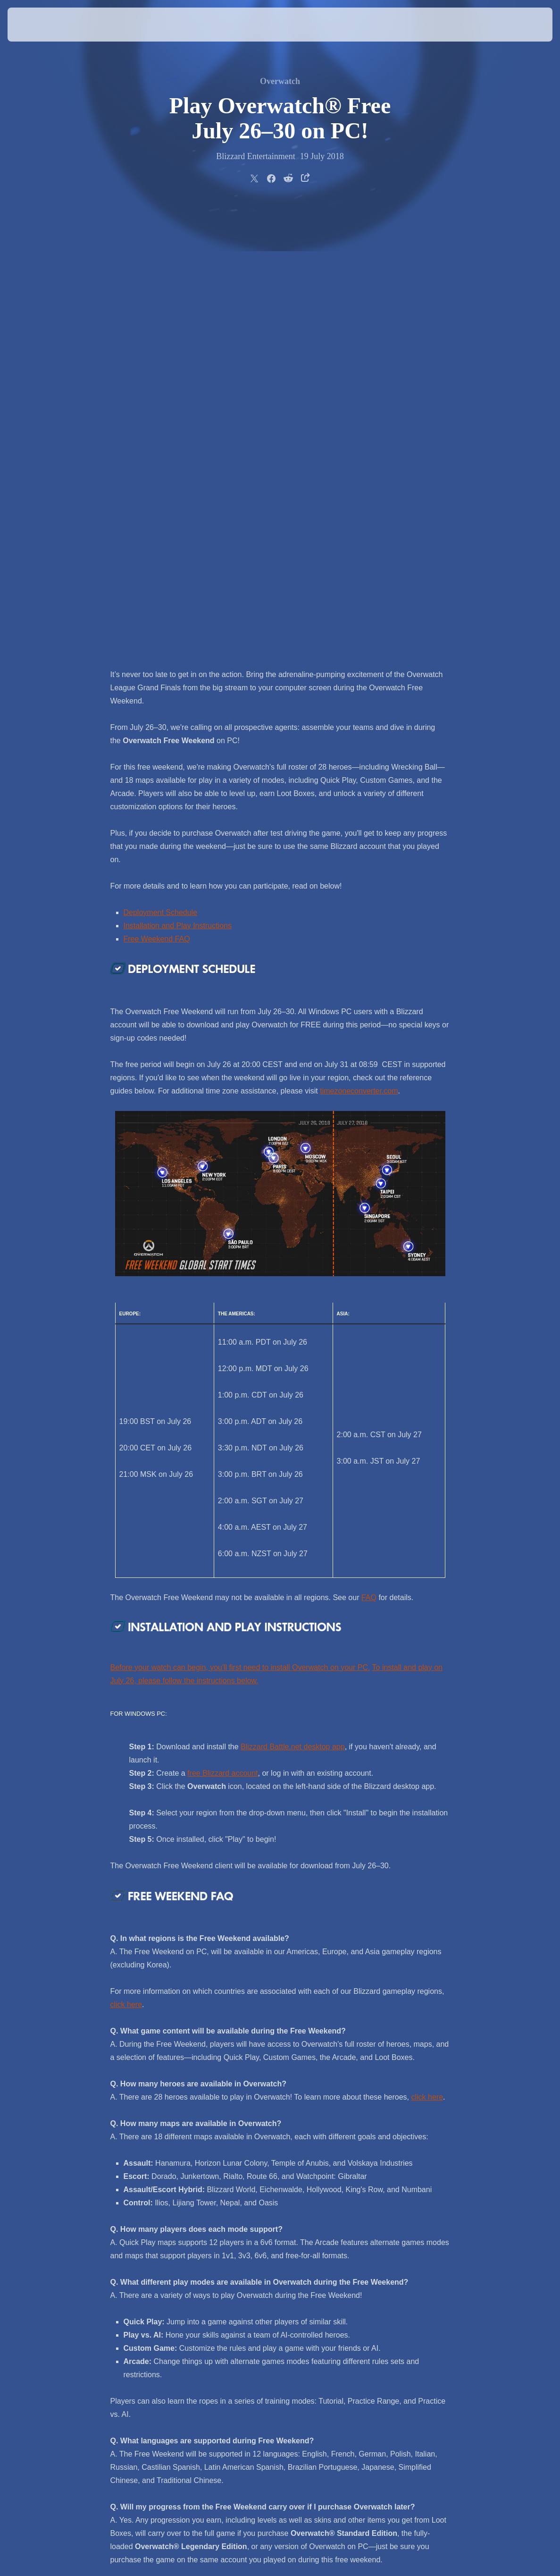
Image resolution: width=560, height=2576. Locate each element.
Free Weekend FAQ (157, 494)
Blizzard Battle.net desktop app (293, 1302)
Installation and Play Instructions (178, 481)
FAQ (368, 1153)
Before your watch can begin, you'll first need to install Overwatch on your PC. (240, 1223)
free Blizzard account (222, 1328)
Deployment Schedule (161, 468)
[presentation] (36, 25)
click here (126, 1560)
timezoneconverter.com (359, 646)
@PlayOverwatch (325, 2247)
